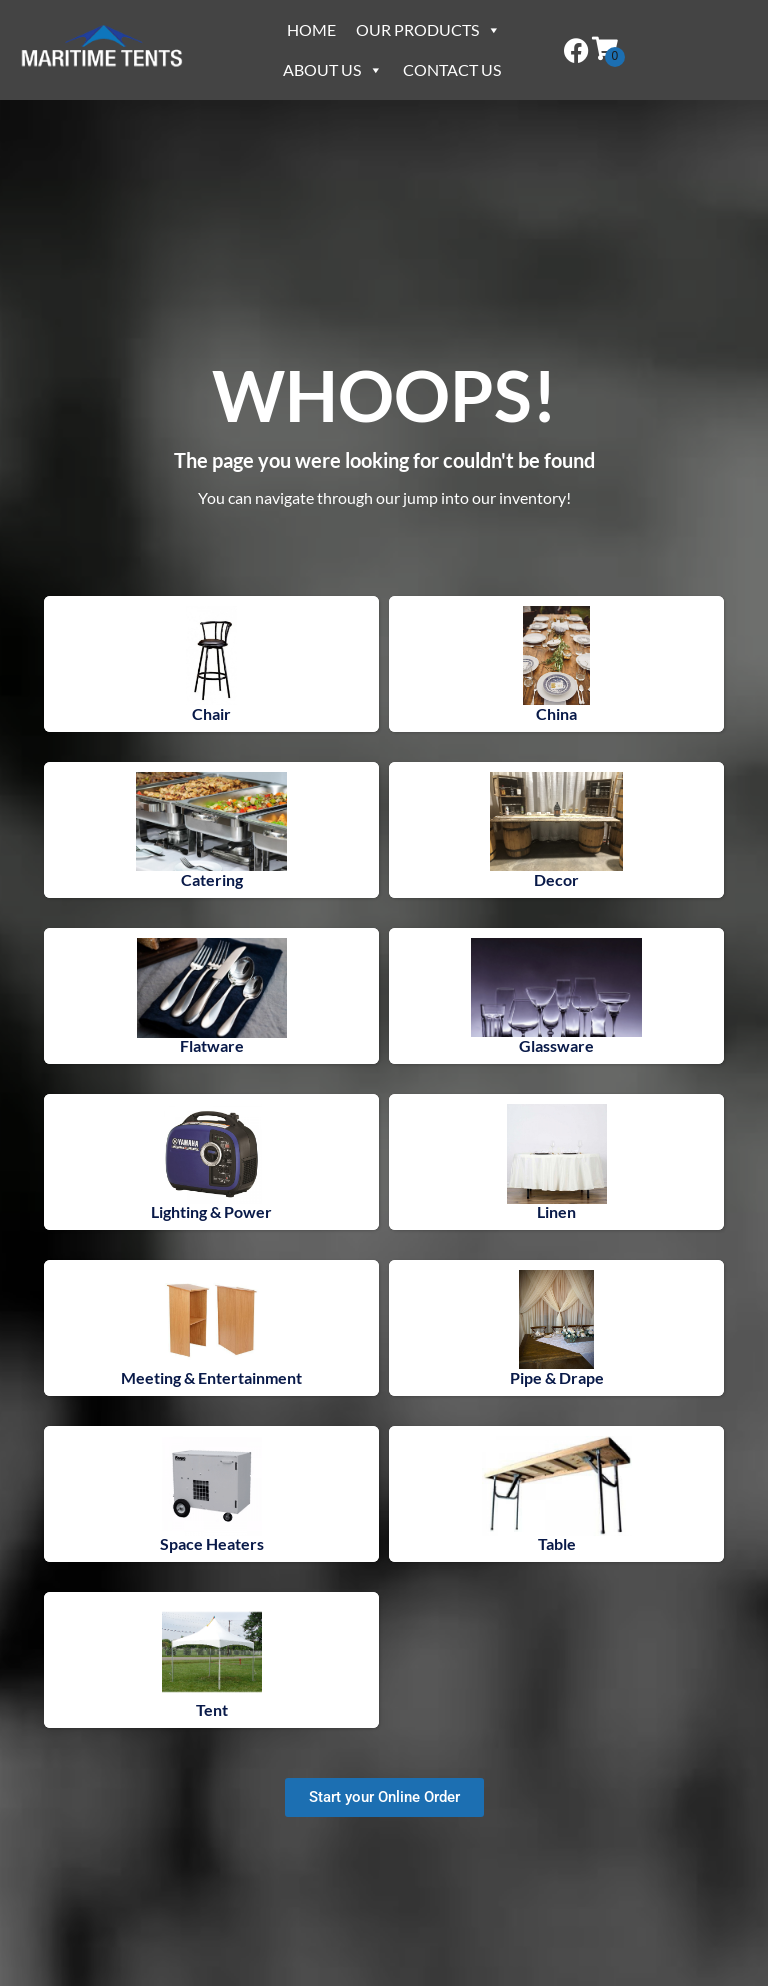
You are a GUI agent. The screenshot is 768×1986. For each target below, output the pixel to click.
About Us (333, 69)
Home (311, 29)
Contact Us (452, 69)
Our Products (428, 29)
